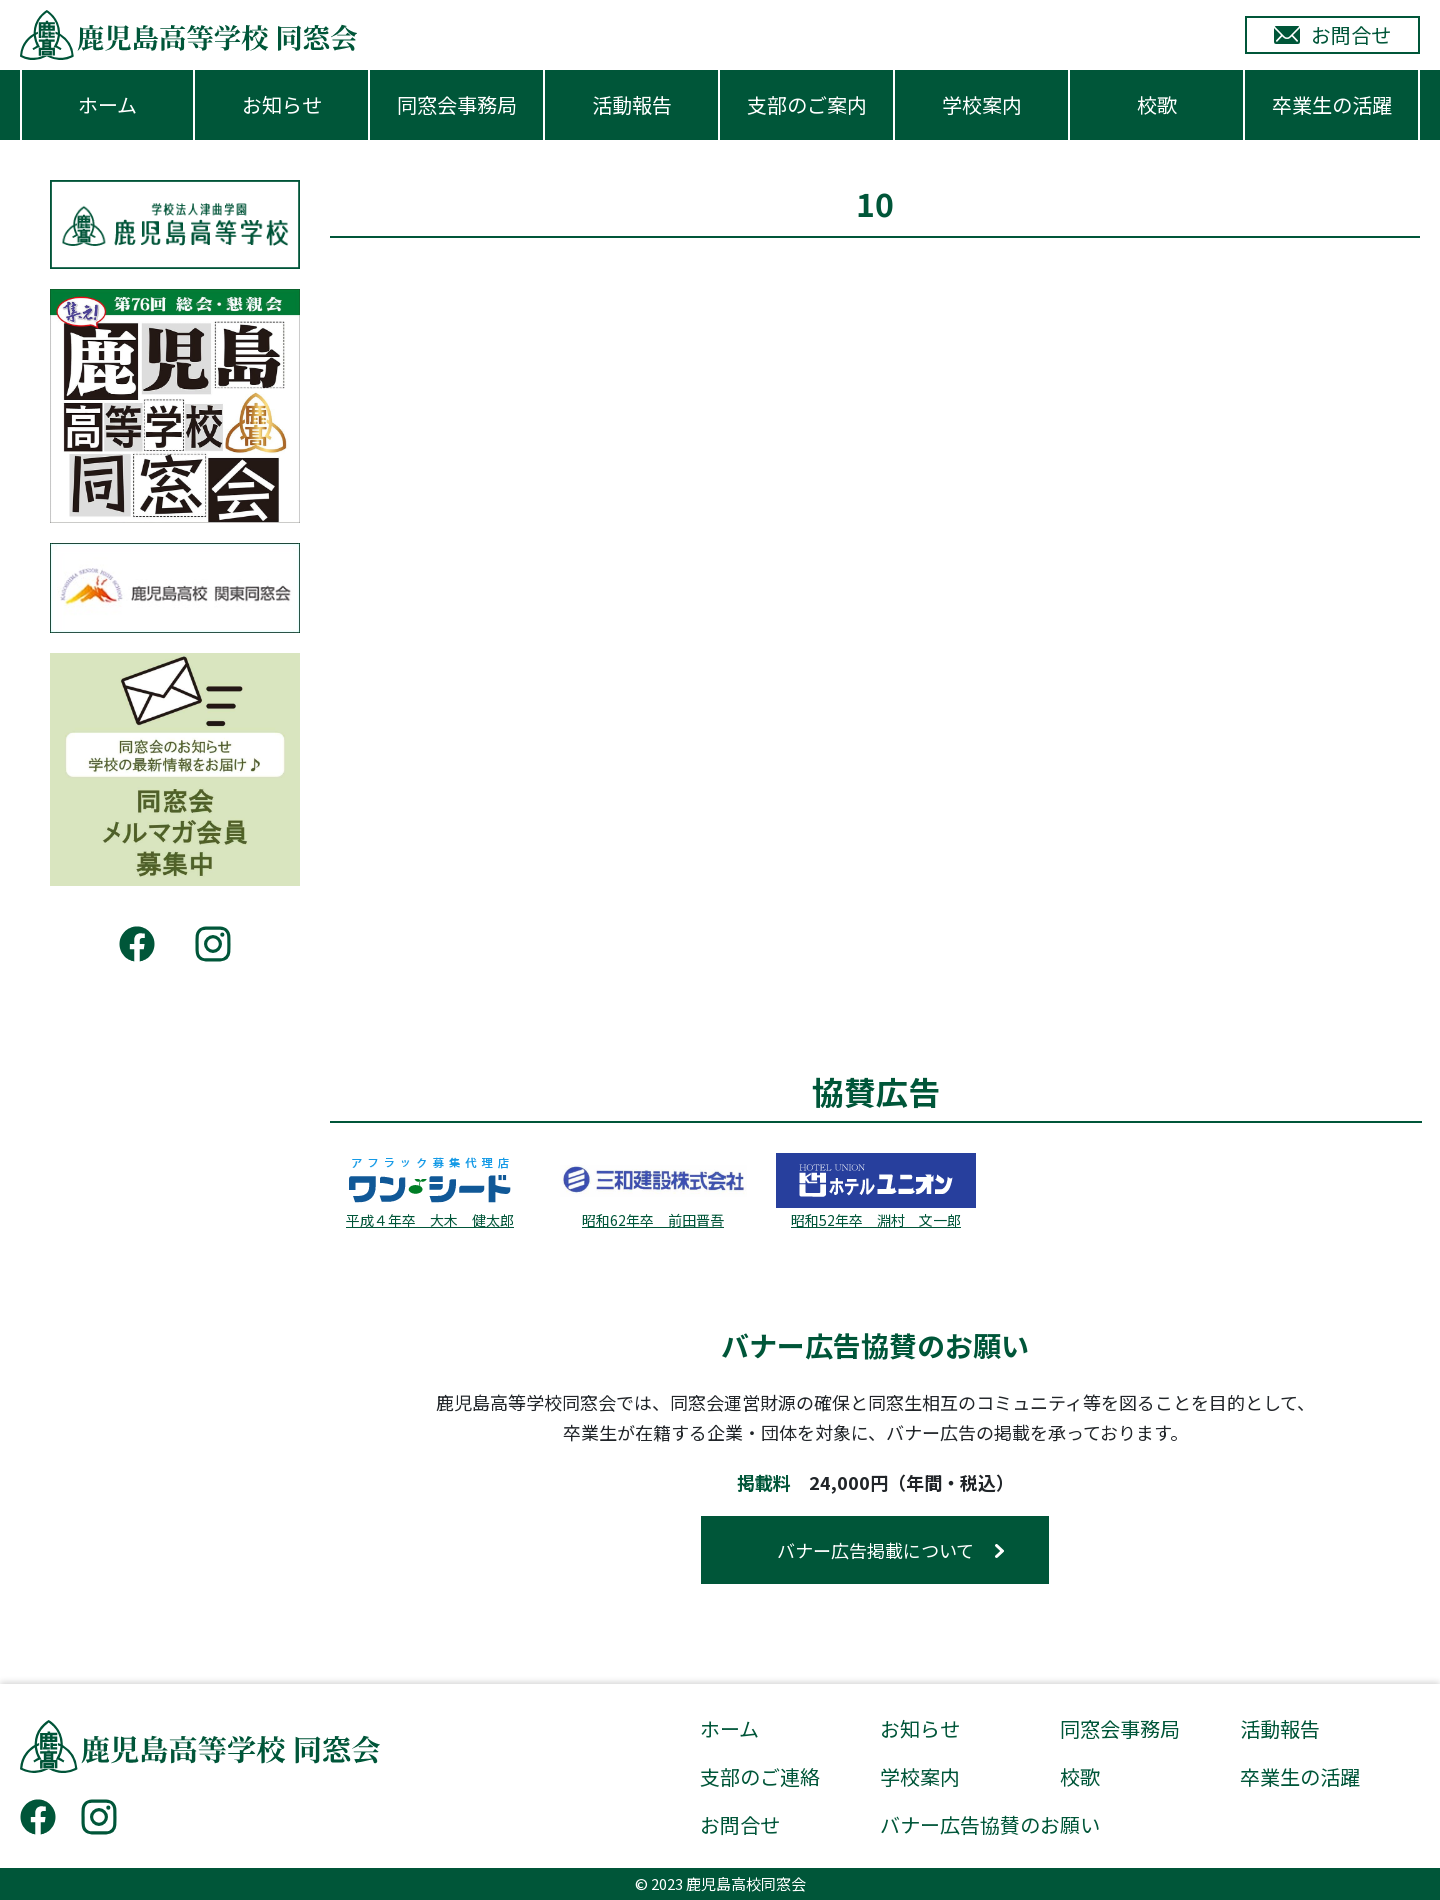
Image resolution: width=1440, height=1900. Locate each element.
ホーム (107, 104)
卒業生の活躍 (1332, 104)
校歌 (1157, 104)
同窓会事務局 (457, 104)
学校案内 (982, 104)
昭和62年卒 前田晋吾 (653, 1220)
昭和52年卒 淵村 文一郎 (876, 1220)
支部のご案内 (807, 104)
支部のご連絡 (760, 1777)
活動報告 (632, 104)
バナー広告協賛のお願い (990, 1825)
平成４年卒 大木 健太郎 (430, 1220)
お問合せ (740, 1825)
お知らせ (282, 104)
